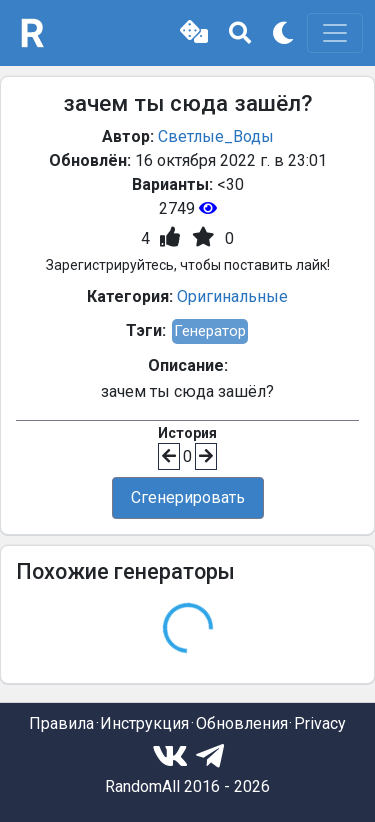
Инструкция (144, 723)
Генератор (210, 331)
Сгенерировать (188, 497)
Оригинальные (232, 296)
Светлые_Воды (216, 136)
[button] (194, 33)
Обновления (242, 723)
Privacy (320, 723)
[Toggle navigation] (335, 33)
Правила (61, 723)
